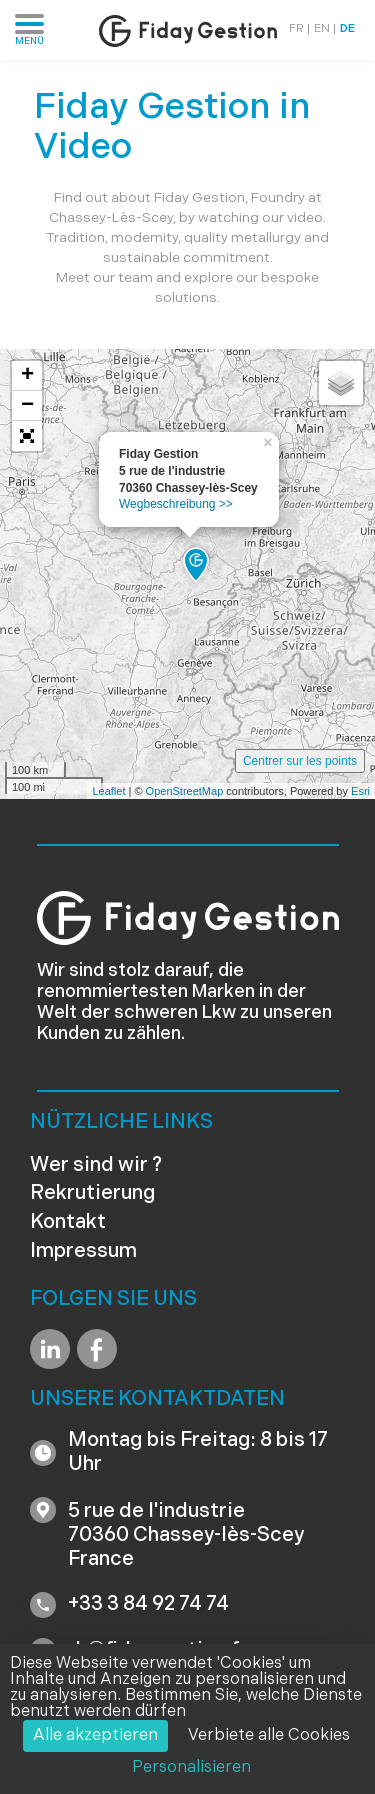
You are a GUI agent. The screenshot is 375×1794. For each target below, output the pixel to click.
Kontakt (68, 1223)
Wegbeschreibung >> (176, 504)
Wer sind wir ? (96, 1166)
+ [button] (27, 376)
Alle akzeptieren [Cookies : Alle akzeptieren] (95, 1736)
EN (322, 29)
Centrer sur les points (300, 761)
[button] (27, 436)
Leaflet (108, 791)
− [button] (27, 406)
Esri (360, 791)
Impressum (83, 1252)
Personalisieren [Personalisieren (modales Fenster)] (191, 1768)
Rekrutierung (93, 1194)
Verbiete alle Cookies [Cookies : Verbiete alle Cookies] (269, 1736)
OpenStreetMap (185, 791)
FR (296, 29)
